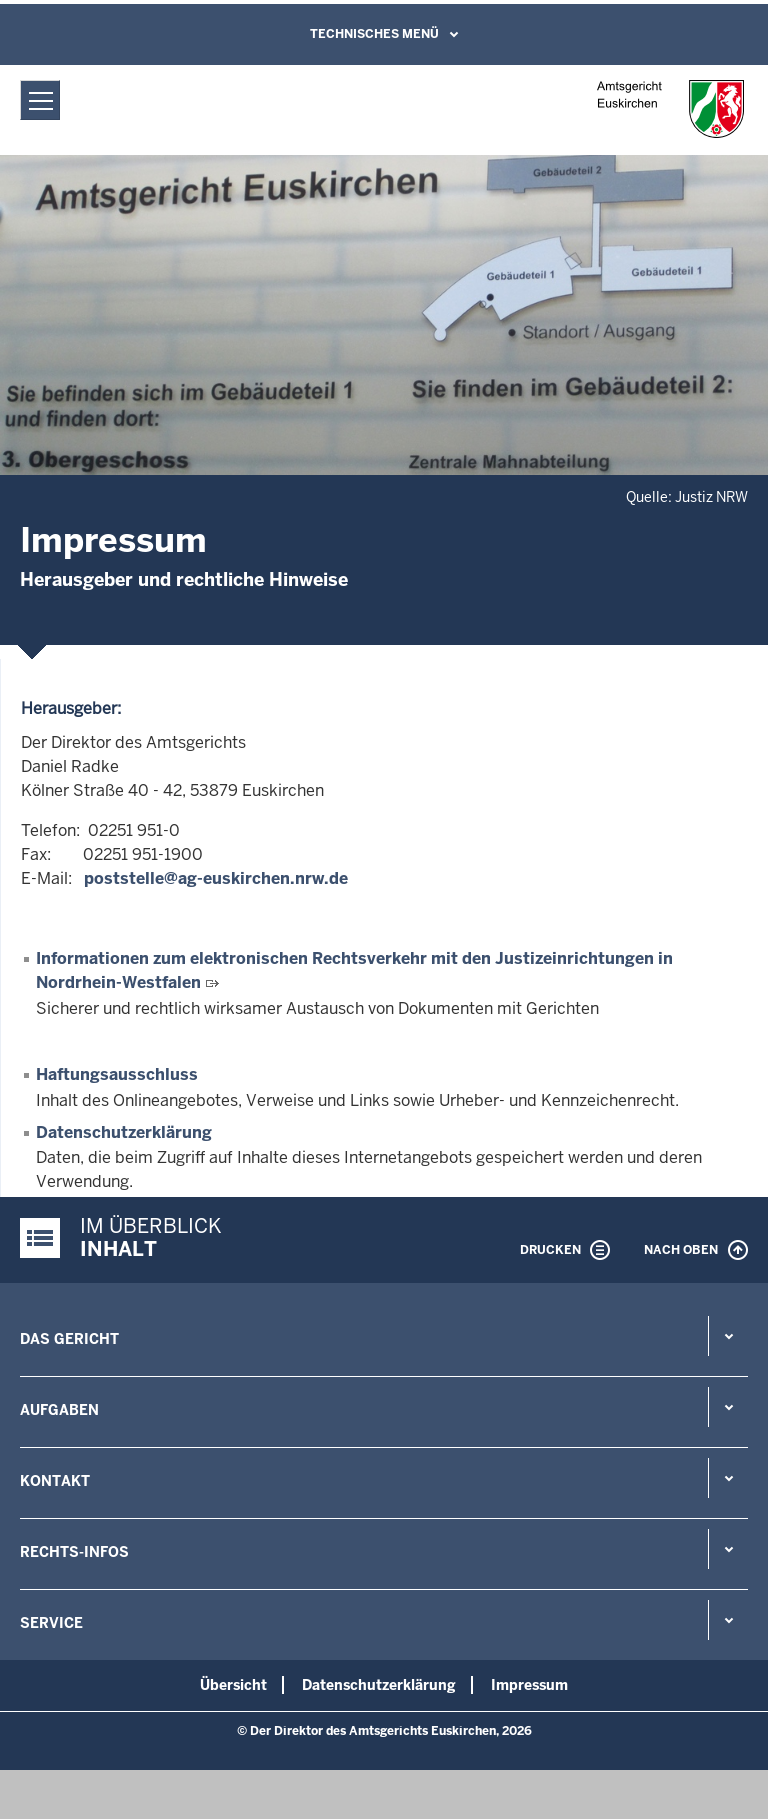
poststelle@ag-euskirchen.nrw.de (214, 878)
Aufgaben (59, 1410)
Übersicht (233, 1685)
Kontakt (55, 1481)
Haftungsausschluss (117, 1074)
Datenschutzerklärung (124, 1132)
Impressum (529, 1685)
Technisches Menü (374, 34)
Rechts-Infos (74, 1552)
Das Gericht (69, 1339)
